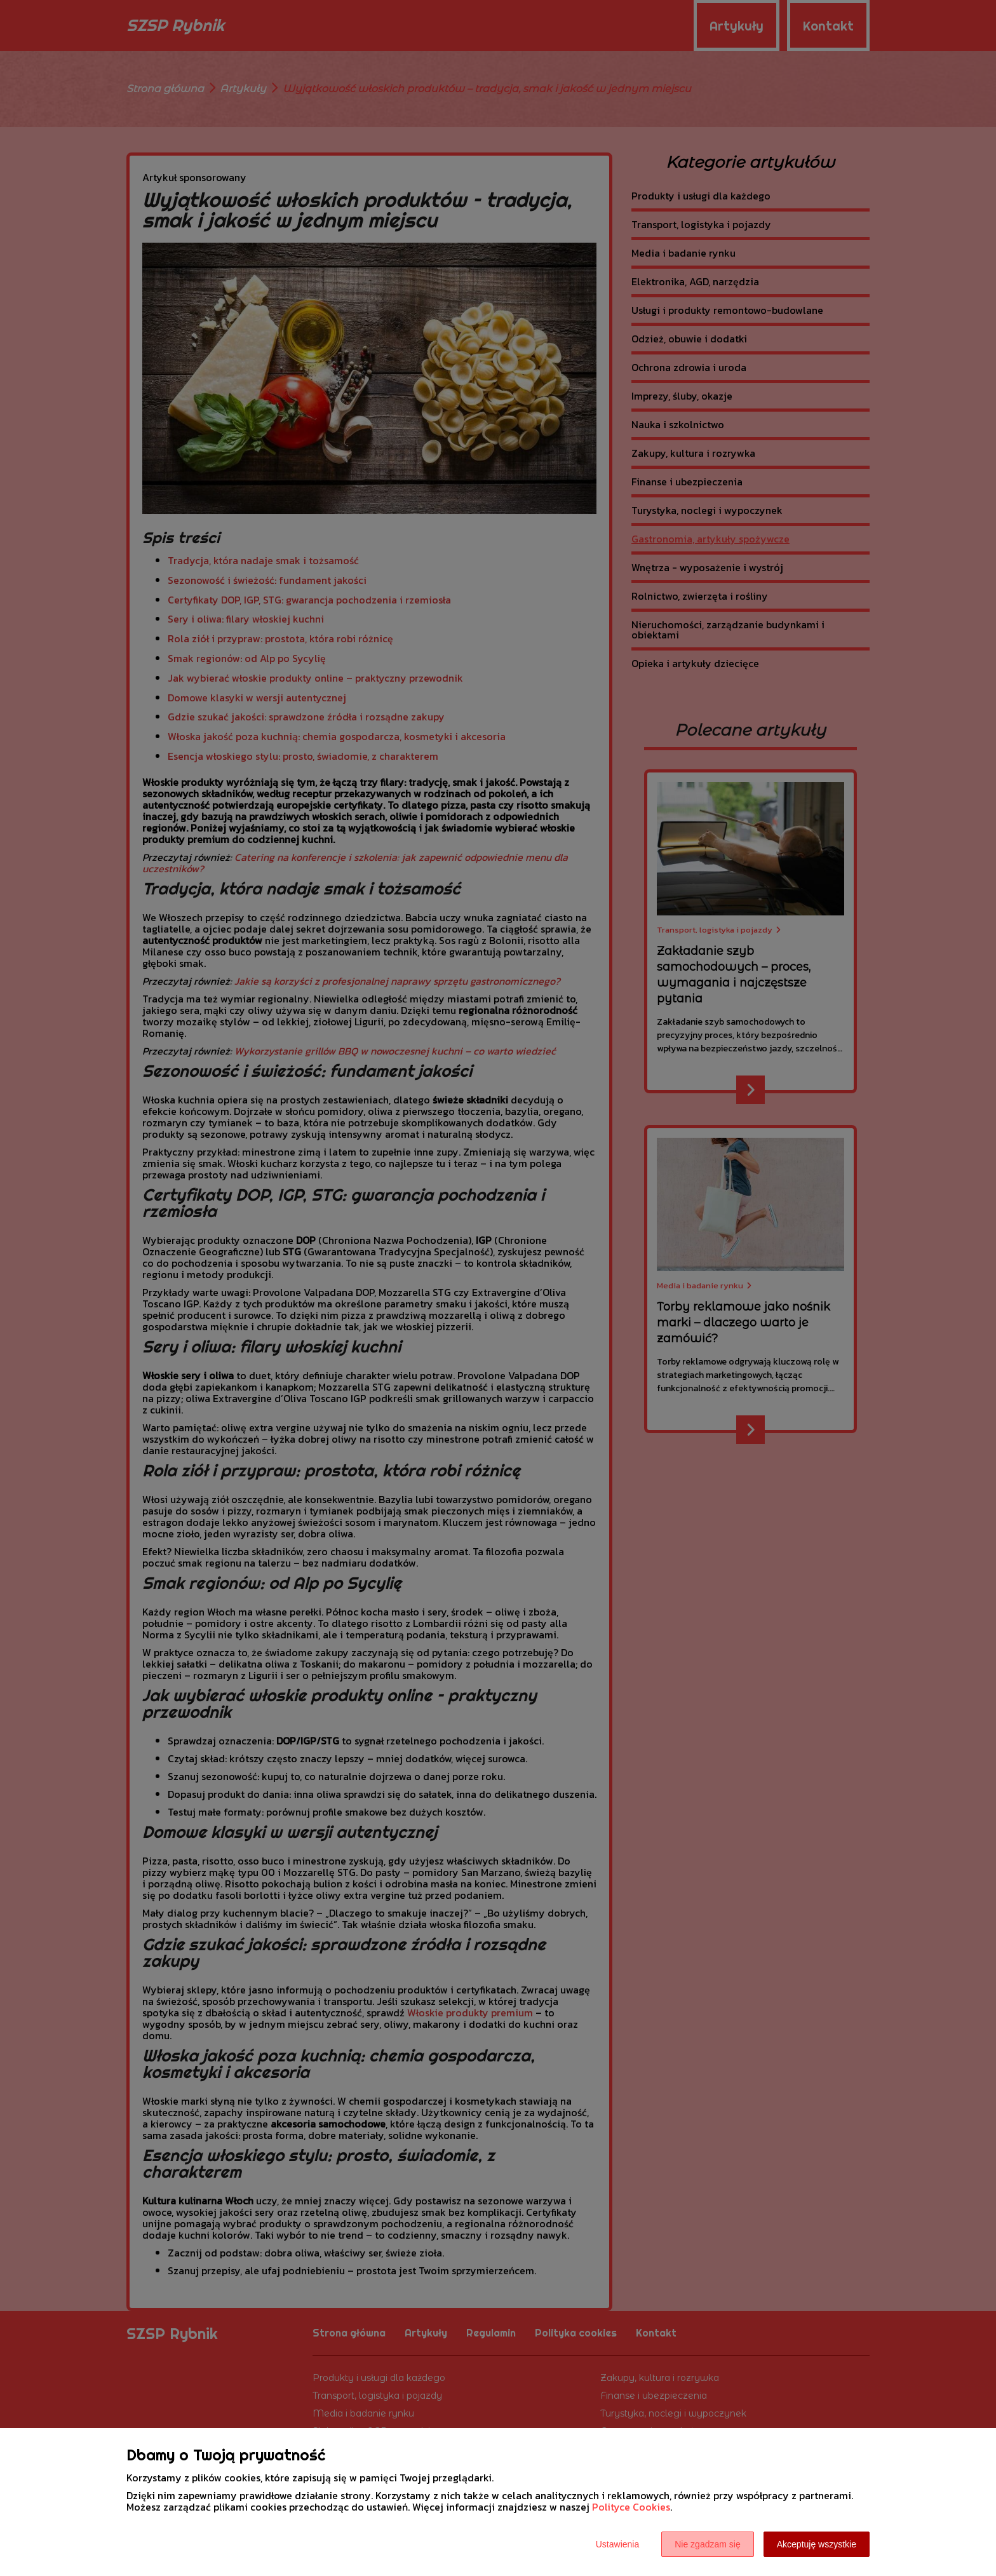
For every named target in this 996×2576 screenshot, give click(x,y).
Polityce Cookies (631, 2506)
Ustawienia (617, 2544)
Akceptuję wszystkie (816, 2544)
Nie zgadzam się (708, 2544)
